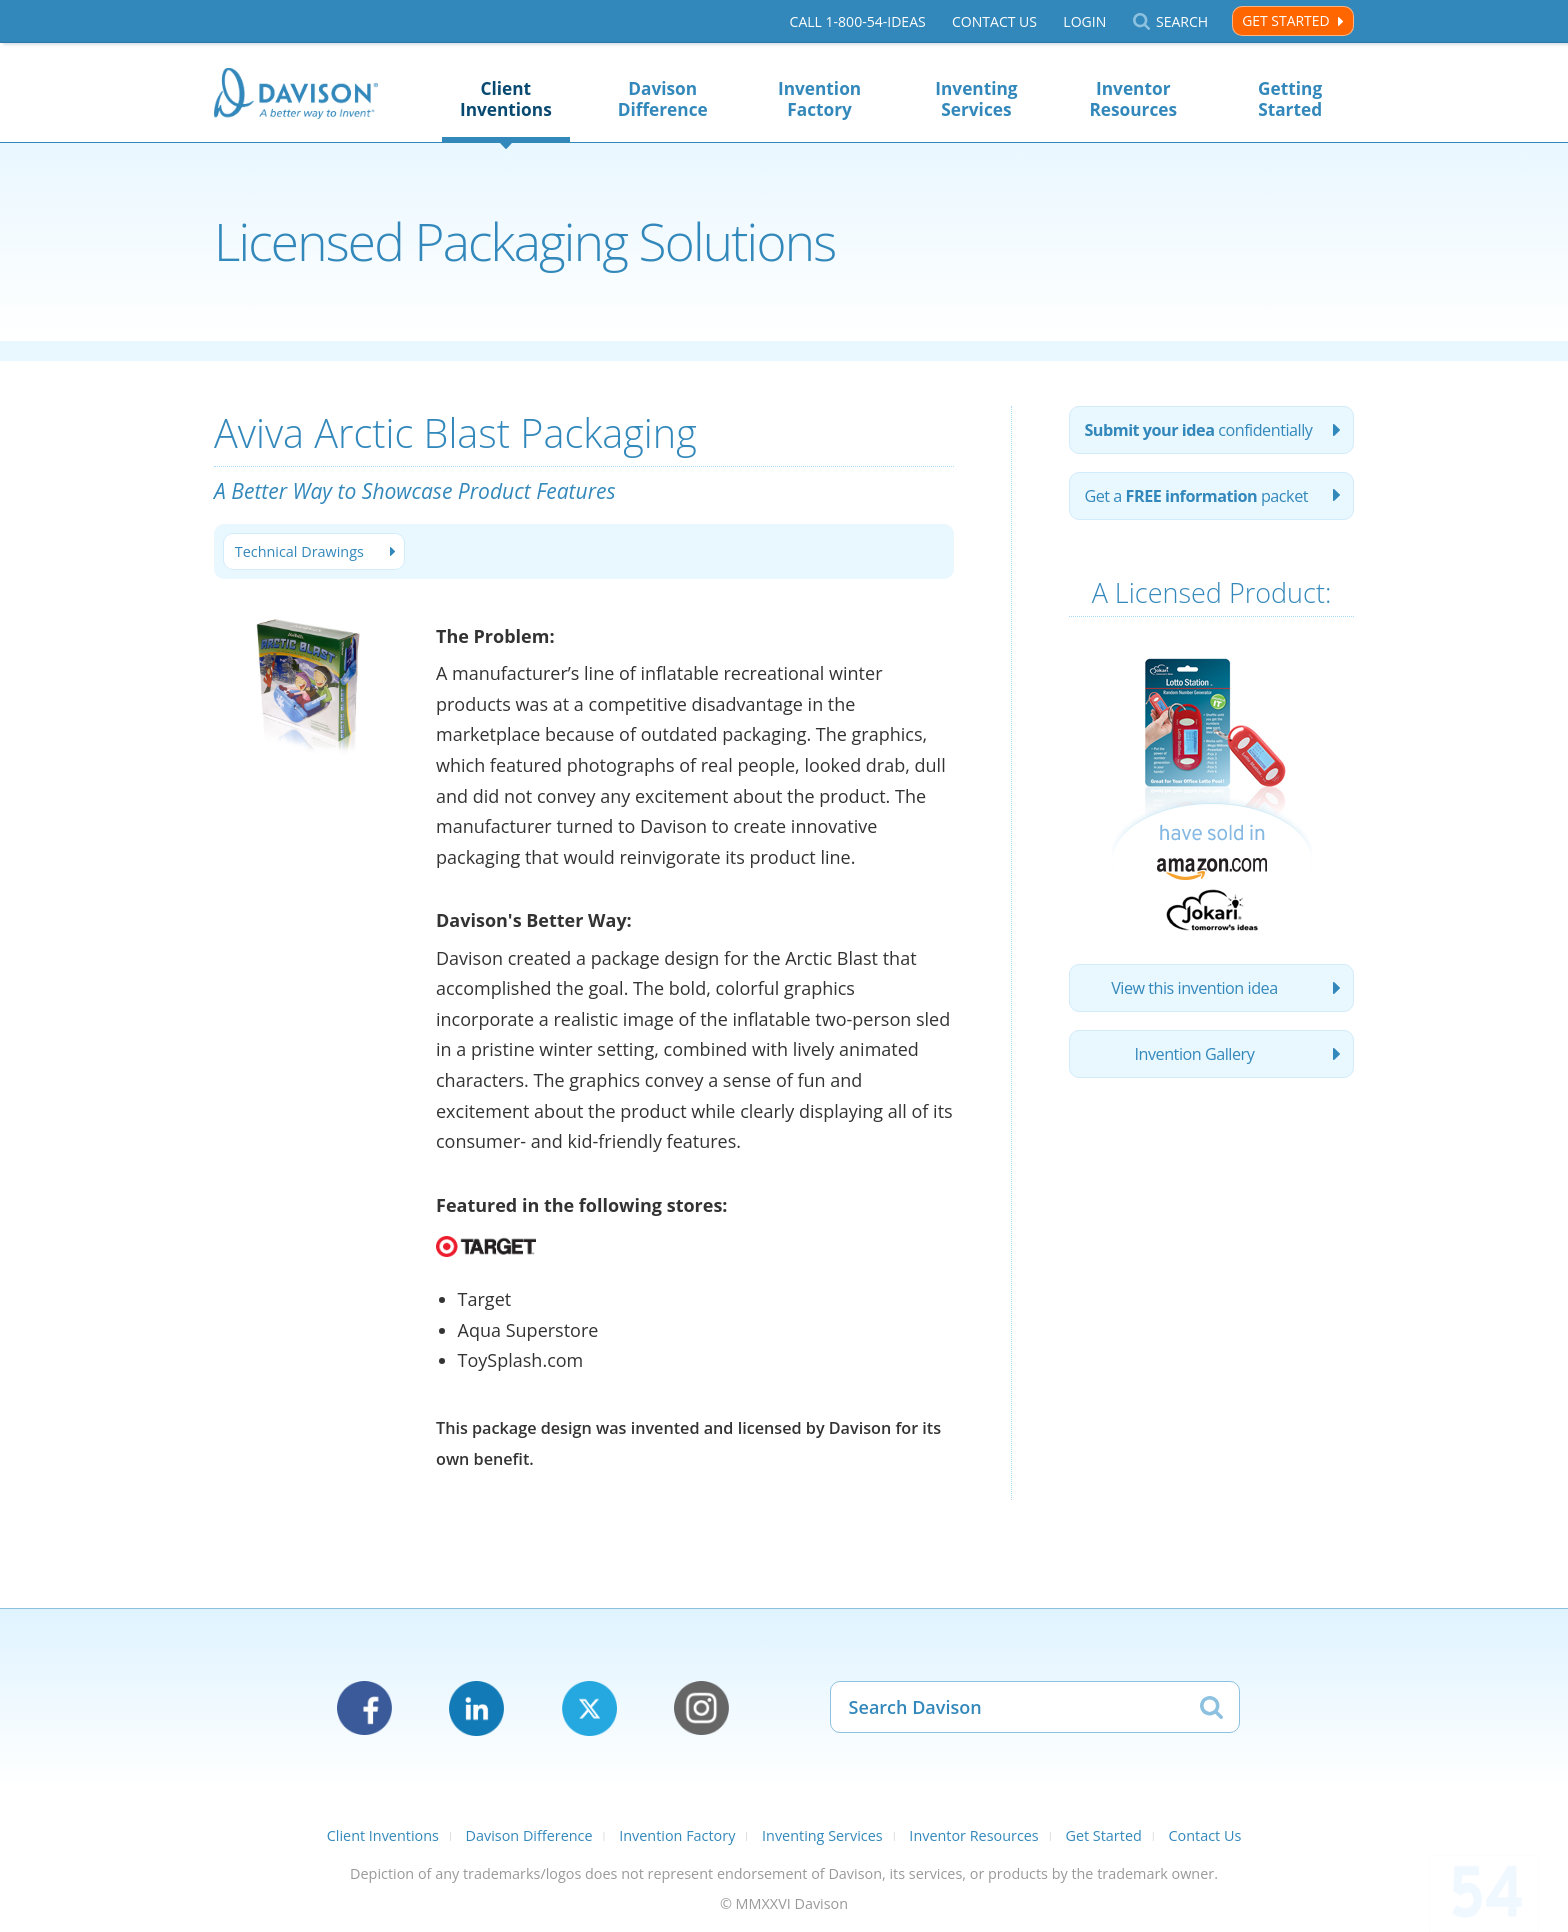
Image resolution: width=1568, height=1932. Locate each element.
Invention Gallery (1195, 1054)
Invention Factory (819, 99)
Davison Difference (663, 99)
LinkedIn (476, 1708)
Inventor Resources (1133, 99)
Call (858, 21)
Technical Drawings (299, 551)
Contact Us (994, 21)
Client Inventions (506, 99)
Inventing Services (976, 99)
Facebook (364, 1708)
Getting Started (1290, 99)
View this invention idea (1194, 988)
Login (1084, 21)
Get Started (1285, 20)
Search (1182, 21)
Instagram (701, 1708)
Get (1196, 496)
